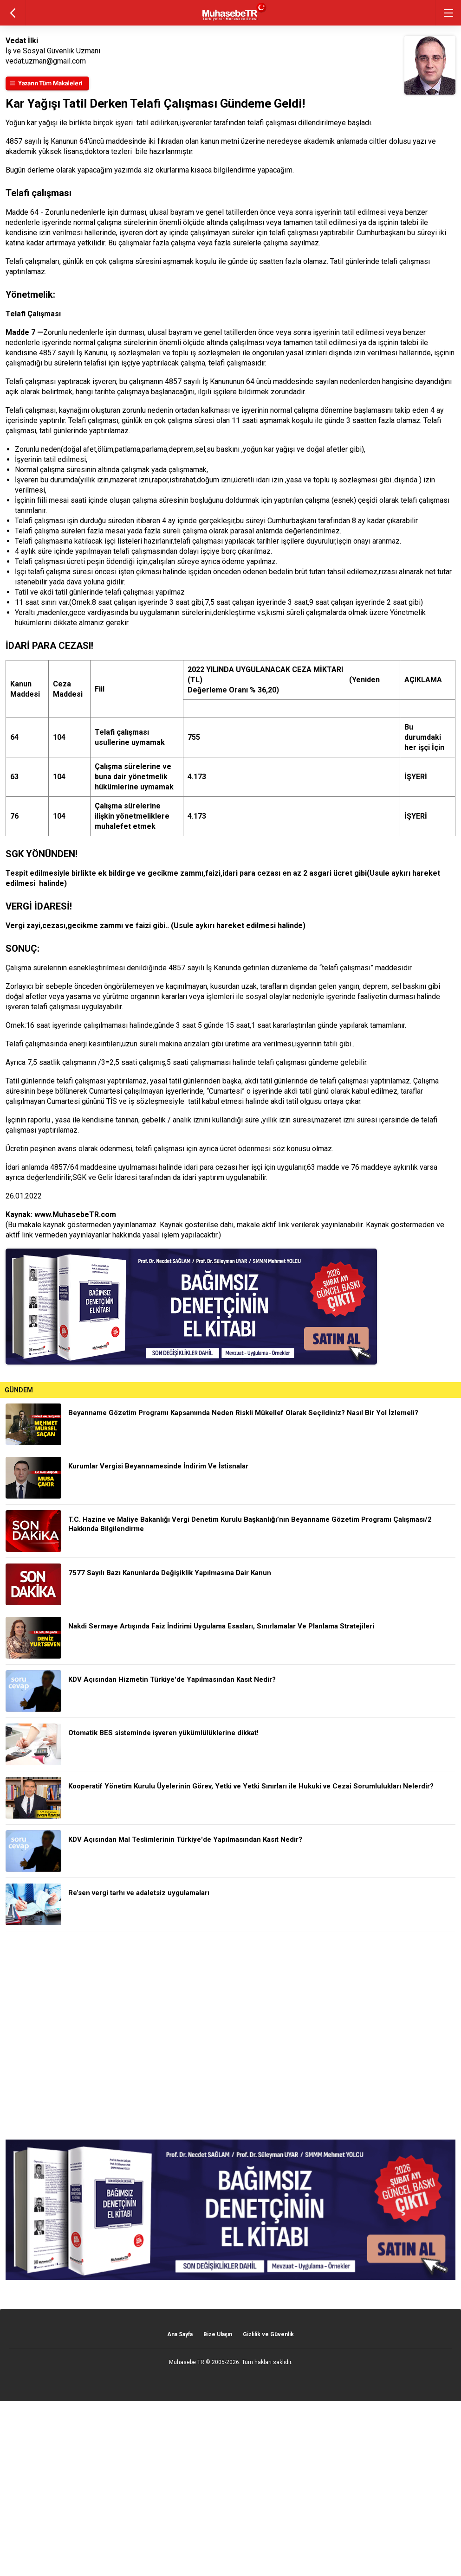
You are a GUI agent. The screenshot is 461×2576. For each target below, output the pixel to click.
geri (13, 13)
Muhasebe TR (186, 2362)
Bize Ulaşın (217, 2334)
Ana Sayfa (180, 2334)
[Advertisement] (230, 2035)
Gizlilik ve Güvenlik (268, 2334)
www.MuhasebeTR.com (75, 1214)
